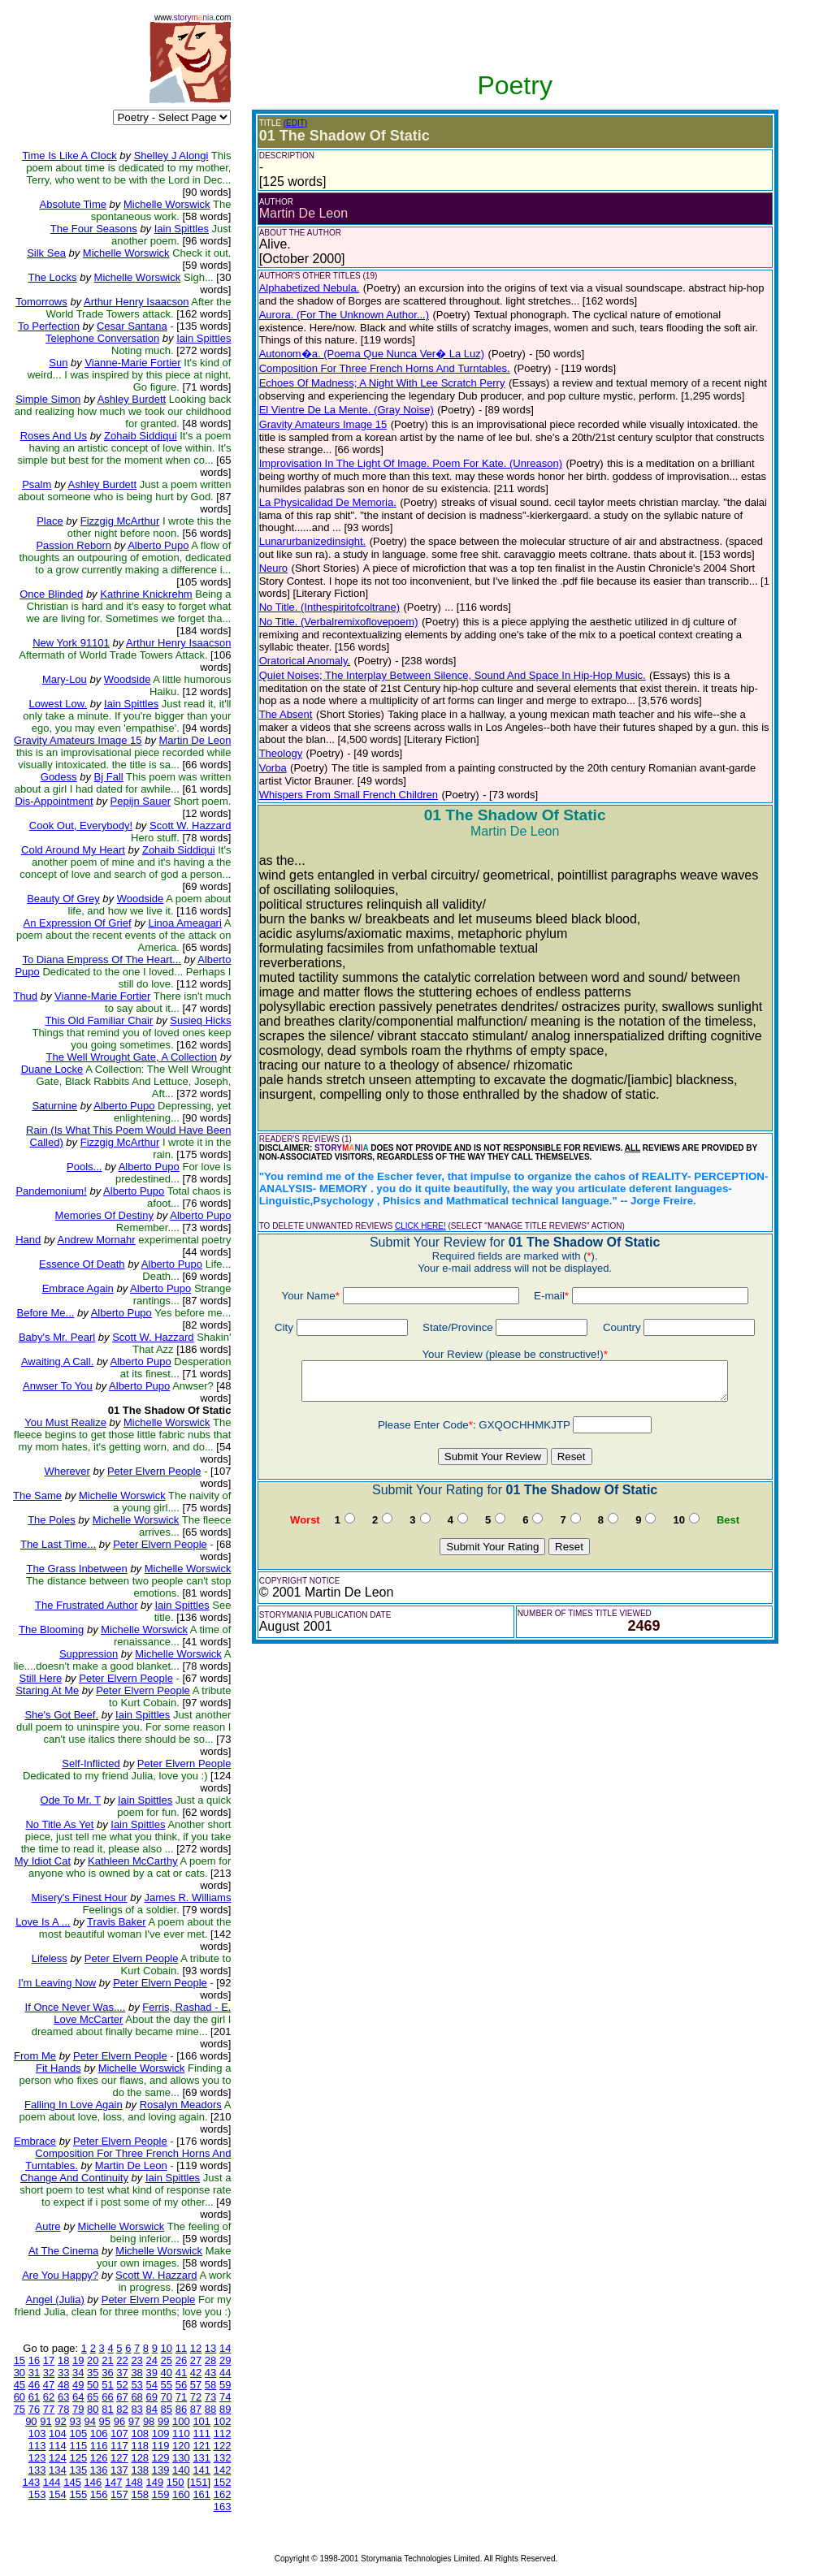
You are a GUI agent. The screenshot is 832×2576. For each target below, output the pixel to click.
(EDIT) (295, 123)
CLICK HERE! (420, 1225)
